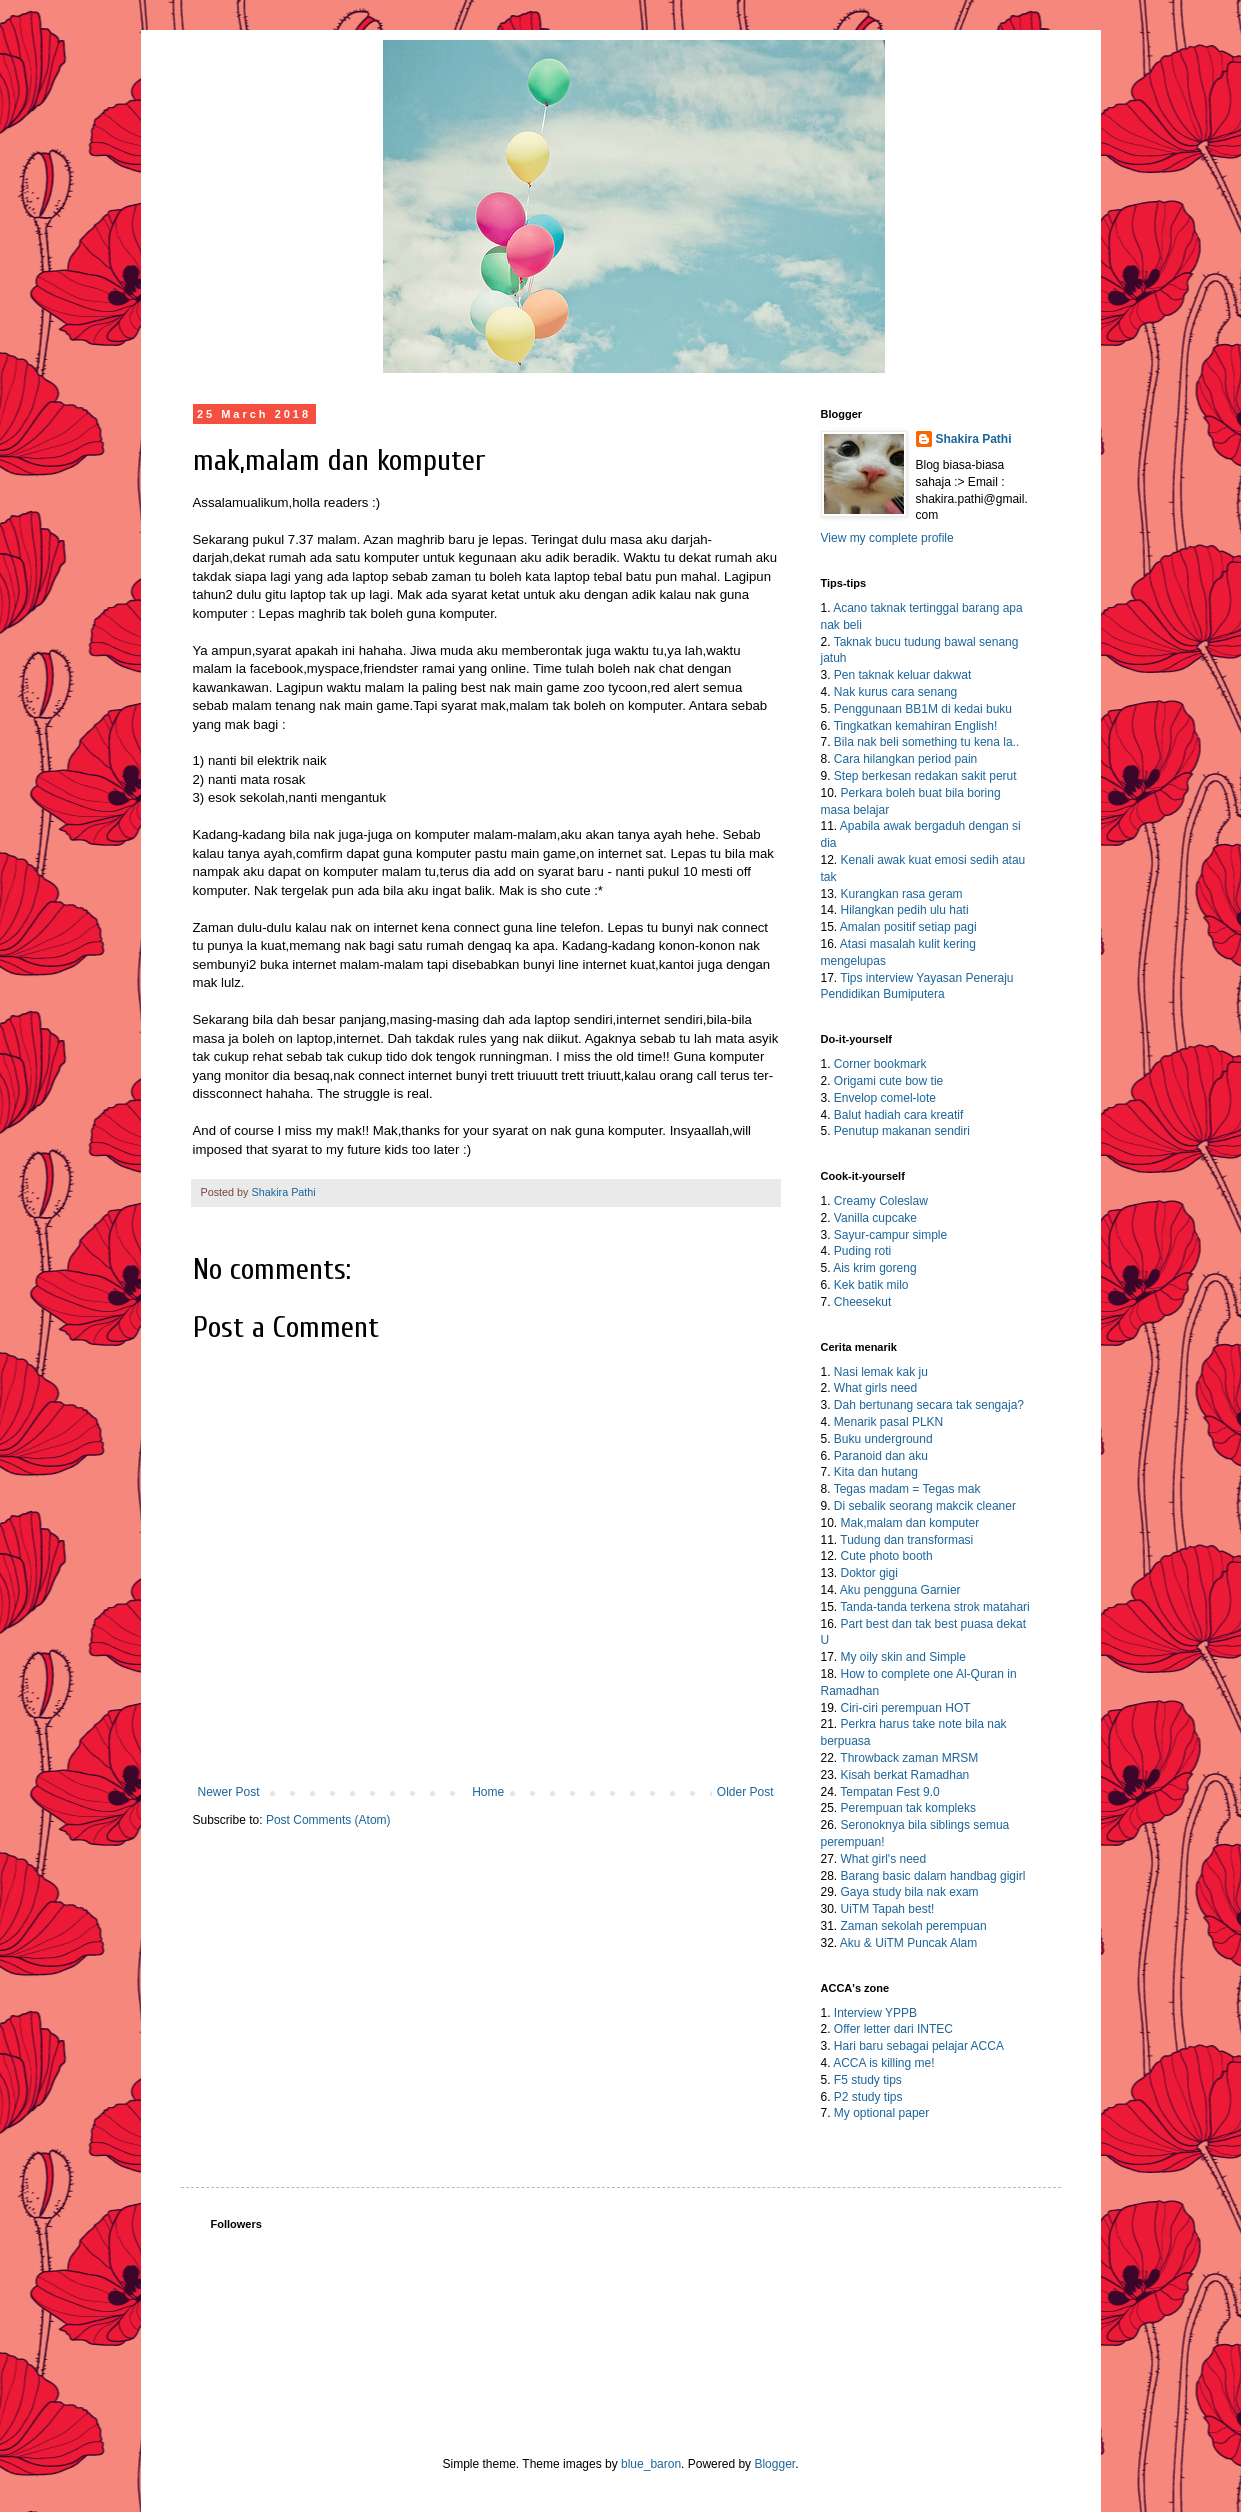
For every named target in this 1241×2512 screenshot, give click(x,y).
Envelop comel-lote (885, 1098)
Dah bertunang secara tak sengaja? (929, 1405)
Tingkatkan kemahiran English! (916, 726)
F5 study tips (868, 2080)
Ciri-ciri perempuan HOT (906, 1708)
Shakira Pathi (974, 439)
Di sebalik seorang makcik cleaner (925, 1506)
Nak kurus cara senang (895, 692)
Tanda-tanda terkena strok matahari (934, 1607)
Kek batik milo (871, 1285)
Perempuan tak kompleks (908, 1808)
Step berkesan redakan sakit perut (925, 776)
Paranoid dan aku (881, 1456)
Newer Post (229, 1792)
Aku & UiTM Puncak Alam (908, 1943)
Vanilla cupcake (875, 1218)
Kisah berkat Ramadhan (905, 1775)
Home (488, 1792)
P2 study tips (868, 2097)
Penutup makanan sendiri (902, 1131)
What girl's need (884, 1859)
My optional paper (881, 2113)
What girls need (875, 1388)
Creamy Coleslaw (881, 1201)
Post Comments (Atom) (328, 1820)
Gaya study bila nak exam (910, 1892)
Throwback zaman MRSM (909, 1758)
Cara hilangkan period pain (905, 759)
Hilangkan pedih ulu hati (905, 910)
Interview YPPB (875, 2013)
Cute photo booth (887, 1556)
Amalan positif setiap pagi (908, 927)
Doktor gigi (869, 1573)
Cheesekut (862, 1302)
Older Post (745, 1792)
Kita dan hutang (876, 1472)
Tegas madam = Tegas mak (907, 1489)
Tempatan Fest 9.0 (889, 1792)
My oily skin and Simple (903, 1657)
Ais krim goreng (874, 1268)
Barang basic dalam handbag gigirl (933, 1876)
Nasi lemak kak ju (881, 1372)
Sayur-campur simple (890, 1235)
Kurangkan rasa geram (902, 894)
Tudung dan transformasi (906, 1540)
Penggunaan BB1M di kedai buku (923, 709)
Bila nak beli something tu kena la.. (926, 742)
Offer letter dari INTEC (893, 2029)
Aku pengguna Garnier (900, 1590)
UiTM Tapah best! (888, 1909)
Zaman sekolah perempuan (914, 1926)
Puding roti (862, 1251)
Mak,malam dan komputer (910, 1523)
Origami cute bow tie (888, 1081)
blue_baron (651, 2464)
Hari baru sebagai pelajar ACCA (919, 2046)
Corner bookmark (880, 1064)
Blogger (774, 2464)
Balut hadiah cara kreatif (898, 1115)
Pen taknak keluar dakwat (902, 675)
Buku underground (883, 1439)
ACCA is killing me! (883, 2063)
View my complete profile (887, 538)
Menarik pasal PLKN (888, 1422)
